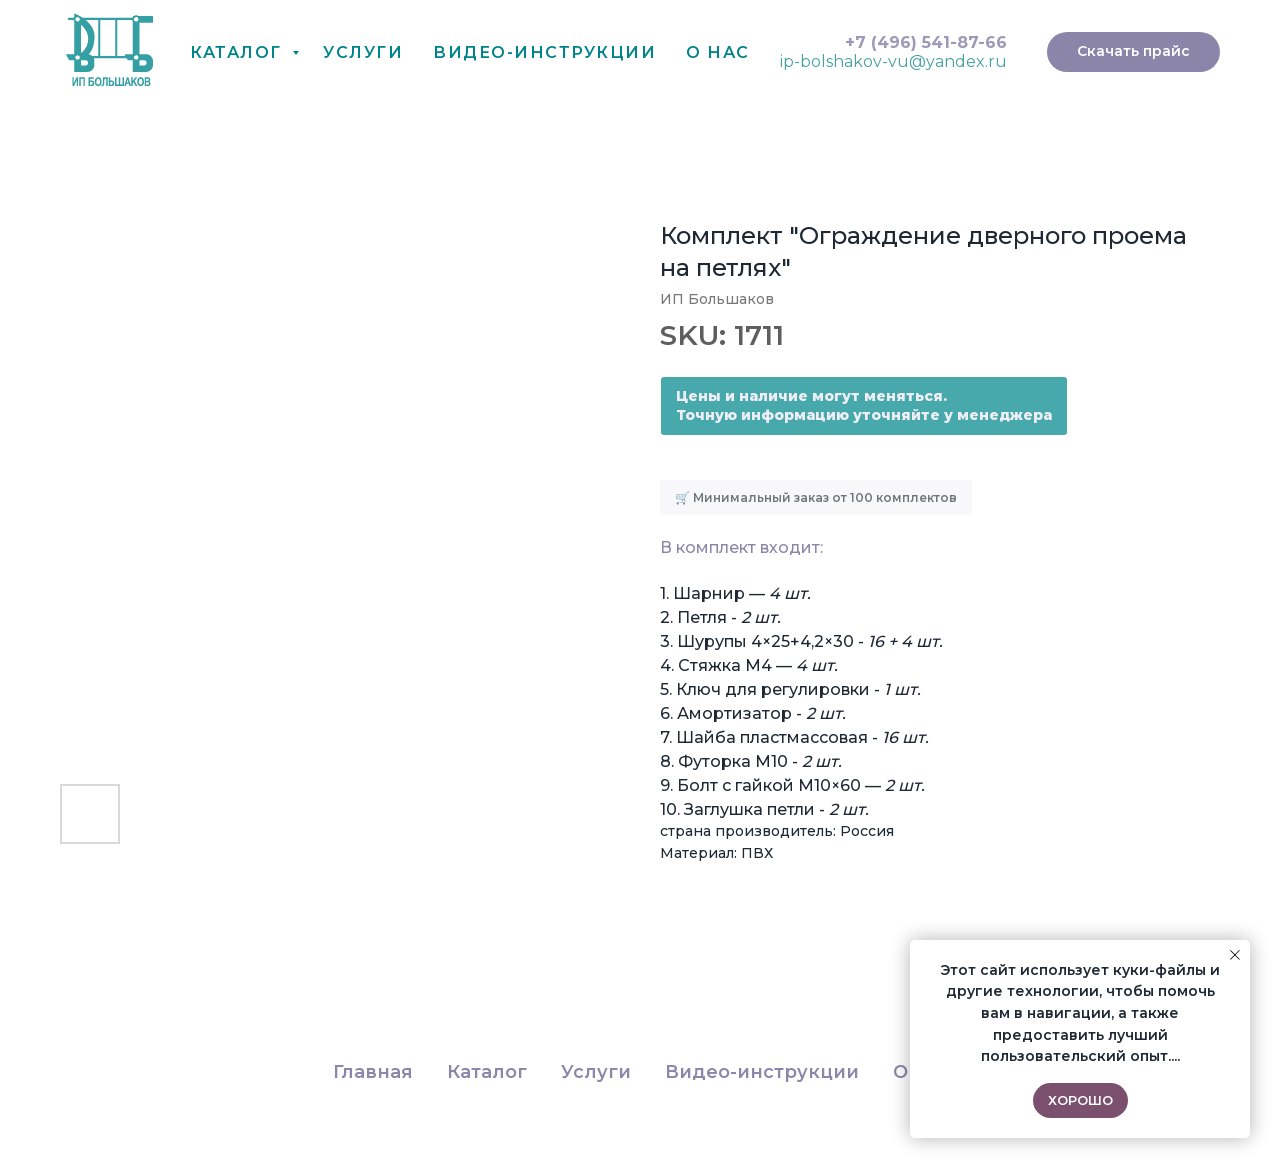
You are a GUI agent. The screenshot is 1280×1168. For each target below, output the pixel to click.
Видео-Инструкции (544, 52)
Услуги (363, 52)
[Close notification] (1235, 955)
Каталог (238, 52)
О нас (718, 52)
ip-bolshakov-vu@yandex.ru (893, 61)
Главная (373, 1072)
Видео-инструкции (762, 1072)
